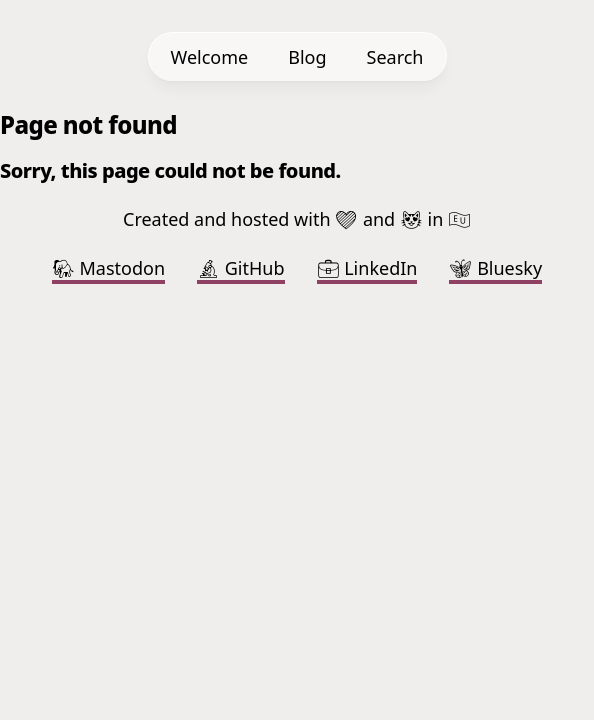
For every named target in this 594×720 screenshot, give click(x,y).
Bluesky (495, 268)
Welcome (210, 57)
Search (395, 57)
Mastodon (108, 268)
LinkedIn (367, 268)
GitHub (240, 268)
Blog (307, 57)
